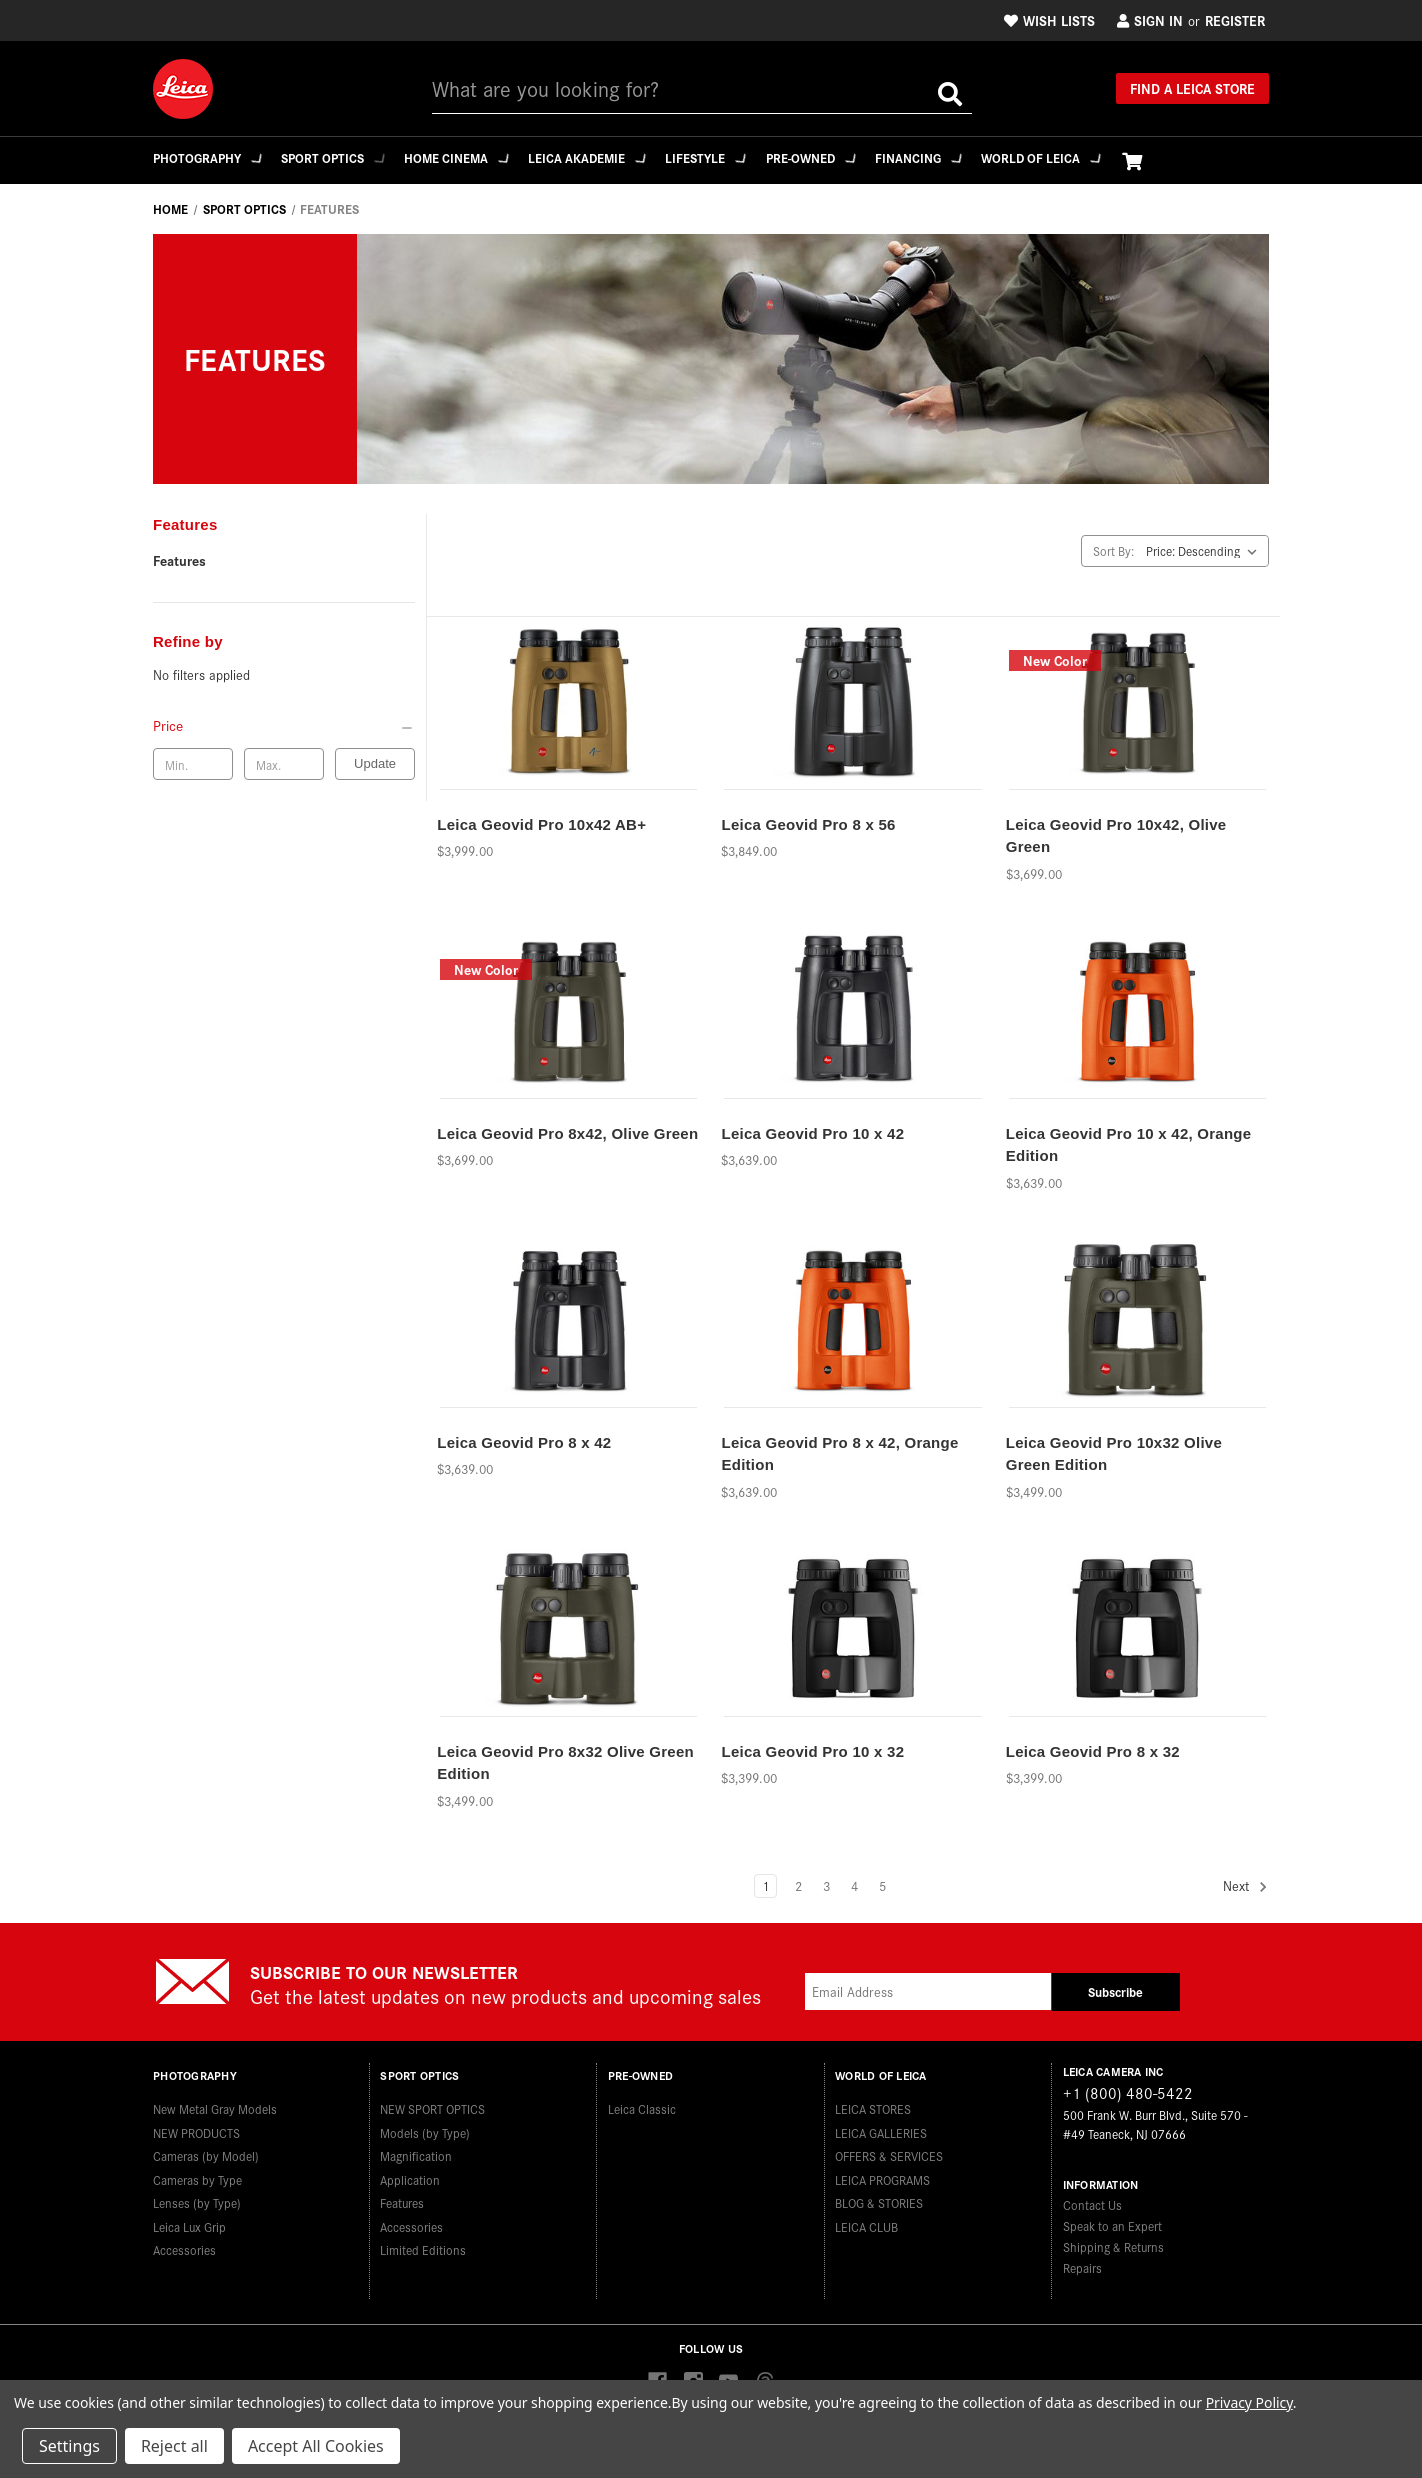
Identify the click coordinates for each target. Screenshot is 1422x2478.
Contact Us (1092, 2204)
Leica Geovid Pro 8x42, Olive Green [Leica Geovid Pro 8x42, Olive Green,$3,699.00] (567, 1133)
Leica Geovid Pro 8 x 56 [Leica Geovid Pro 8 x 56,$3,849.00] (808, 824)
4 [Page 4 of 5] (854, 1885)
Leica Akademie (603, 157)
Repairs (1082, 2267)
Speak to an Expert (1112, 2225)
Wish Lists (1049, 20)
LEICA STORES (873, 2102)
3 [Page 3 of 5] (826, 1885)
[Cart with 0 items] (1169, 160)
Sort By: (1113, 550)
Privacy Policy (1249, 2402)
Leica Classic (642, 2102)
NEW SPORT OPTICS (432, 2102)
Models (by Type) (425, 2125)
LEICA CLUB (866, 2219)
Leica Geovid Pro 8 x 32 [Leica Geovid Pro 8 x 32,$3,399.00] (1093, 1751)
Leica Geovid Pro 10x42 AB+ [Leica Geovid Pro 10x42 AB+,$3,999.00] (541, 824)
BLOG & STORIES (879, 2196)
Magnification (416, 2149)
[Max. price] (284, 764)
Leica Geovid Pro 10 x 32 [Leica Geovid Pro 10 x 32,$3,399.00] (812, 1751)
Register (1235, 20)
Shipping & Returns (1113, 2246)
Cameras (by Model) (206, 2149)
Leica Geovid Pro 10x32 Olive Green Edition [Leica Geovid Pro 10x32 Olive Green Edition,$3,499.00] (1114, 1454)
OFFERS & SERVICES (889, 2149)
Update (375, 763)
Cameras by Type (197, 2172)
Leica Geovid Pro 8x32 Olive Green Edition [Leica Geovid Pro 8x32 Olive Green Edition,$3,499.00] (565, 1763)
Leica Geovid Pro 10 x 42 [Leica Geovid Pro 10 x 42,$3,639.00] (812, 1133)
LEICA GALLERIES (881, 2125)
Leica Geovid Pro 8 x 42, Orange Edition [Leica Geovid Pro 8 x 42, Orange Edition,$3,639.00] (839, 1454)
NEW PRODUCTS (196, 2125)
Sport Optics (339, 157)
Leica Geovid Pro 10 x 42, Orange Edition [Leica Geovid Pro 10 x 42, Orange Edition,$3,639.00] (1129, 1145)
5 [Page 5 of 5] (882, 1885)
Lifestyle (726, 157)
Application (410, 2172)
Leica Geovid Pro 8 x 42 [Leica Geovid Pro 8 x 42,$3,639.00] (524, 1442)
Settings (69, 2446)
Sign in (1150, 20)
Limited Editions (423, 2243)
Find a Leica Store (1192, 88)
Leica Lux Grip (189, 2219)
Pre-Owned (836, 157)
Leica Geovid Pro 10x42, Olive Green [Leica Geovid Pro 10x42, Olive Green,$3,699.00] (1116, 836)
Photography (208, 157)
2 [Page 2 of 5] (798, 1885)
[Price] (284, 725)
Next (1245, 1886)
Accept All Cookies (316, 2446)
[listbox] (1205, 551)
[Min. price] (193, 764)
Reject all (174, 2446)
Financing (948, 157)
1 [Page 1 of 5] (765, 1885)
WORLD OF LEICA (1076, 157)
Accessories (184, 2243)
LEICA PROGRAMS (882, 2172)
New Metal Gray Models (215, 2102)
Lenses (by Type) (197, 2196)
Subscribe (1115, 1991)
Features (179, 560)
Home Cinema (467, 157)
